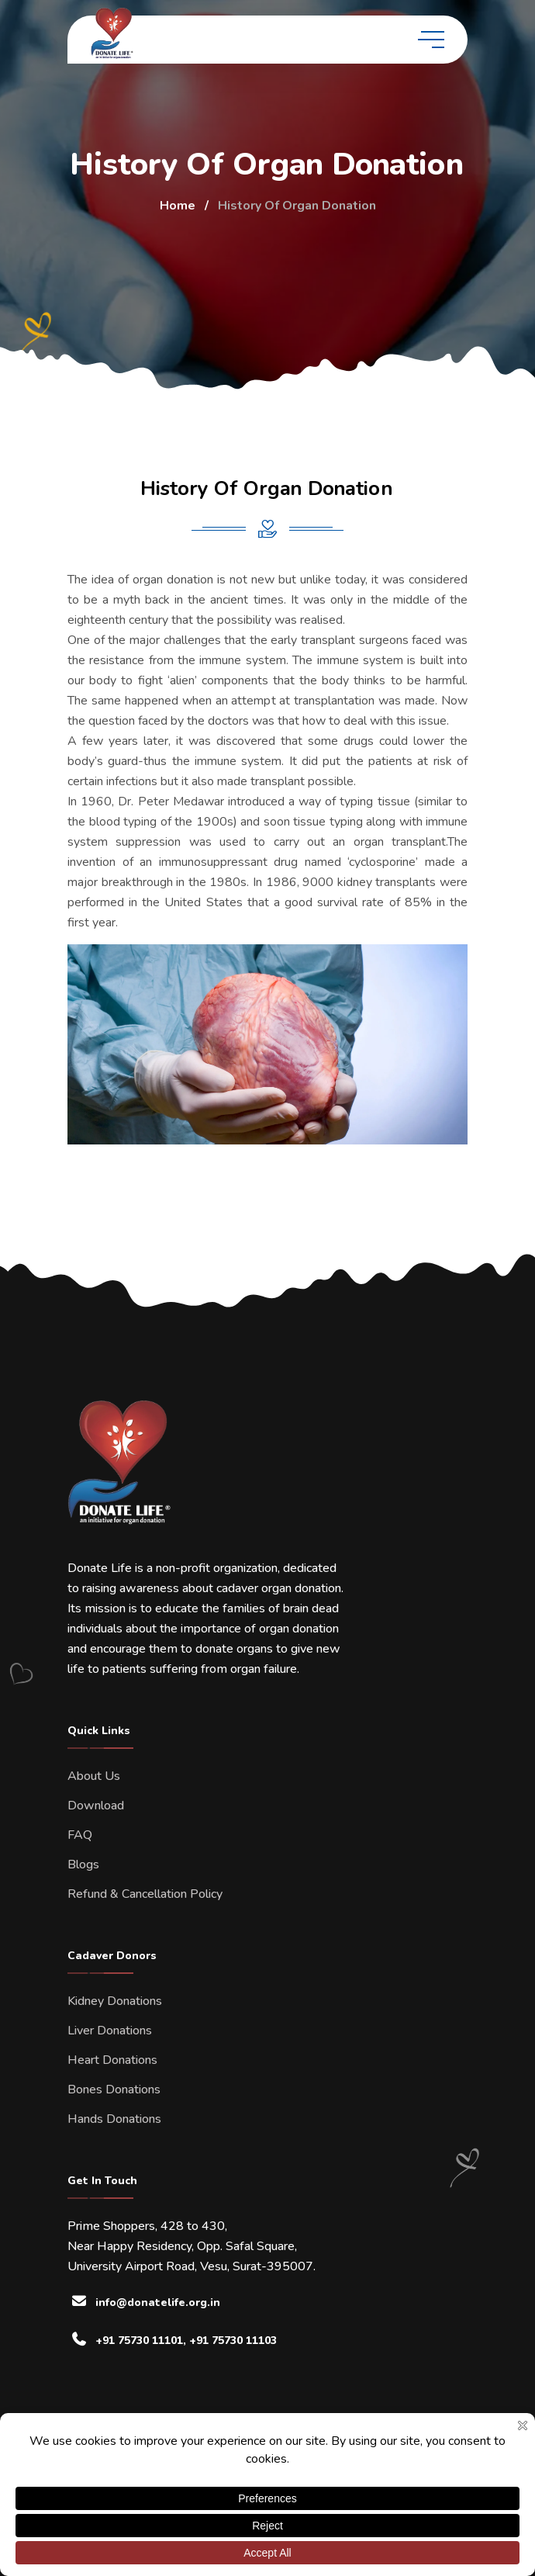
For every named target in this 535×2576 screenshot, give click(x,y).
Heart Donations (112, 2060)
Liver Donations (109, 2030)
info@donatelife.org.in (157, 2302)
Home (177, 205)
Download (95, 1805)
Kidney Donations (114, 2001)
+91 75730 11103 (233, 2340)
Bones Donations (113, 2089)
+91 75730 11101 (139, 2340)
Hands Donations (114, 2119)
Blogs (83, 1864)
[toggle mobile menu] (431, 39)
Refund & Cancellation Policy (145, 1894)
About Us (93, 1776)
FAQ (79, 1835)
